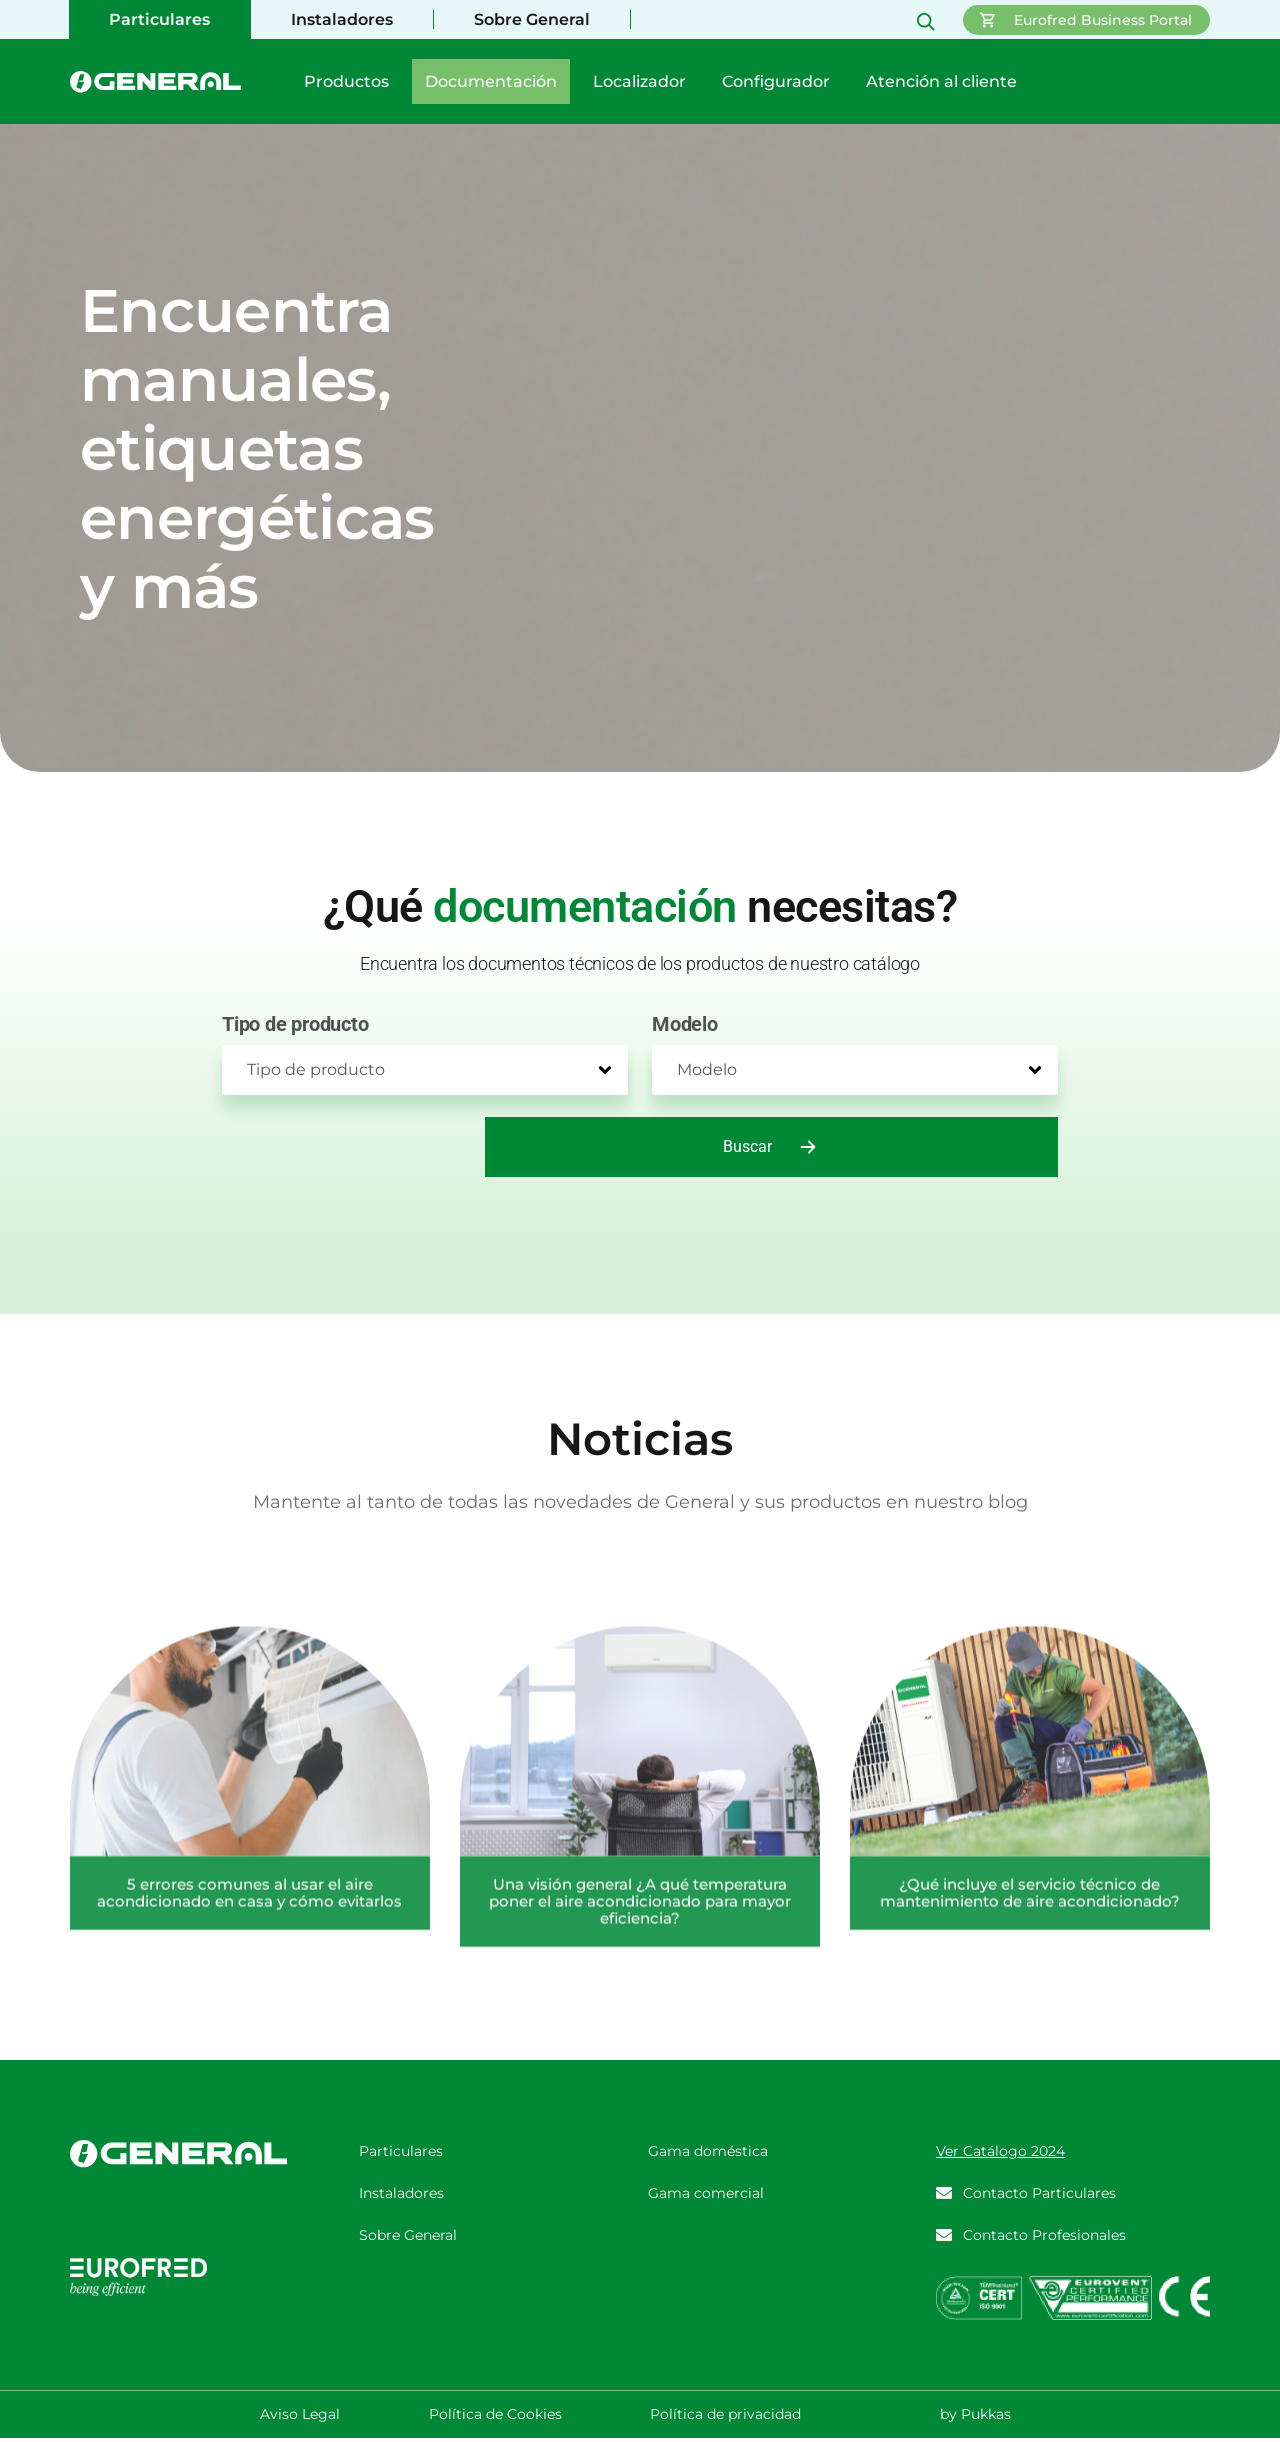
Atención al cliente (941, 81)
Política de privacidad (725, 2418)
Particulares (159, 19)
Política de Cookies (495, 2418)
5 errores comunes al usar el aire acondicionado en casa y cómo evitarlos (249, 2068)
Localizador (639, 81)
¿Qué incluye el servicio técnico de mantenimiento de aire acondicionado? (1030, 2068)
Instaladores (342, 19)
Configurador (776, 81)
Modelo (685, 1024)
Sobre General (532, 19)
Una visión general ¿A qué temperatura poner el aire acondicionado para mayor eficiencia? (640, 2077)
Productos (346, 81)
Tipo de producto (295, 1024)
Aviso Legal (300, 2418)
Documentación (491, 81)
